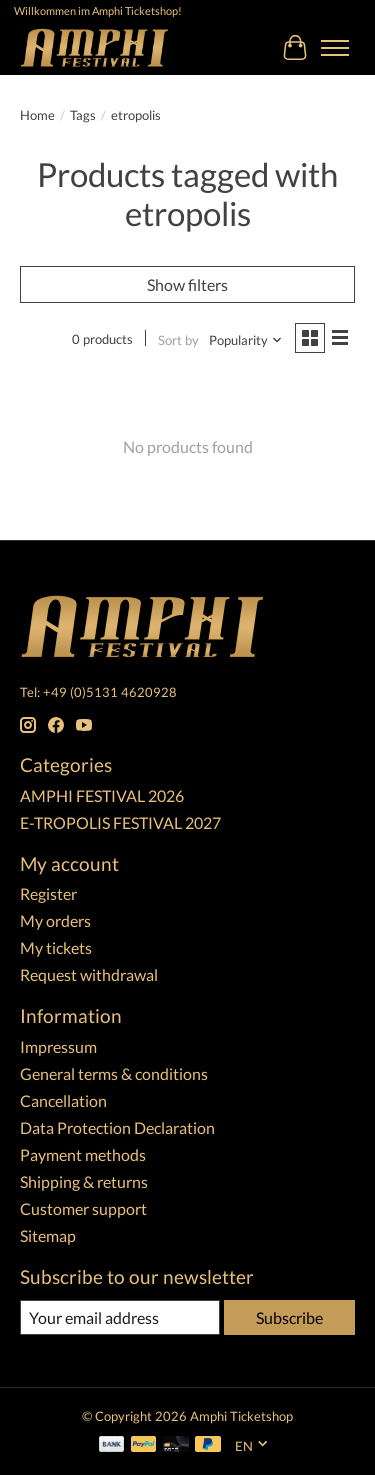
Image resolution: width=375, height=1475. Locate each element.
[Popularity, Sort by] (246, 340)
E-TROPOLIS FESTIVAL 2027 (120, 822)
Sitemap (48, 1235)
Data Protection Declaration (117, 1127)
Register (48, 893)
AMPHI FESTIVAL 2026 (102, 795)
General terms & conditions (114, 1073)
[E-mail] (120, 1317)
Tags (83, 115)
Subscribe (289, 1317)
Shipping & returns (84, 1181)
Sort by (178, 340)
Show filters (187, 284)
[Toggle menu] (335, 48)
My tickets (56, 947)
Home (37, 115)
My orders (55, 920)
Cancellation (63, 1100)
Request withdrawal (89, 974)
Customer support (83, 1208)
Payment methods (83, 1154)
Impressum (58, 1046)
